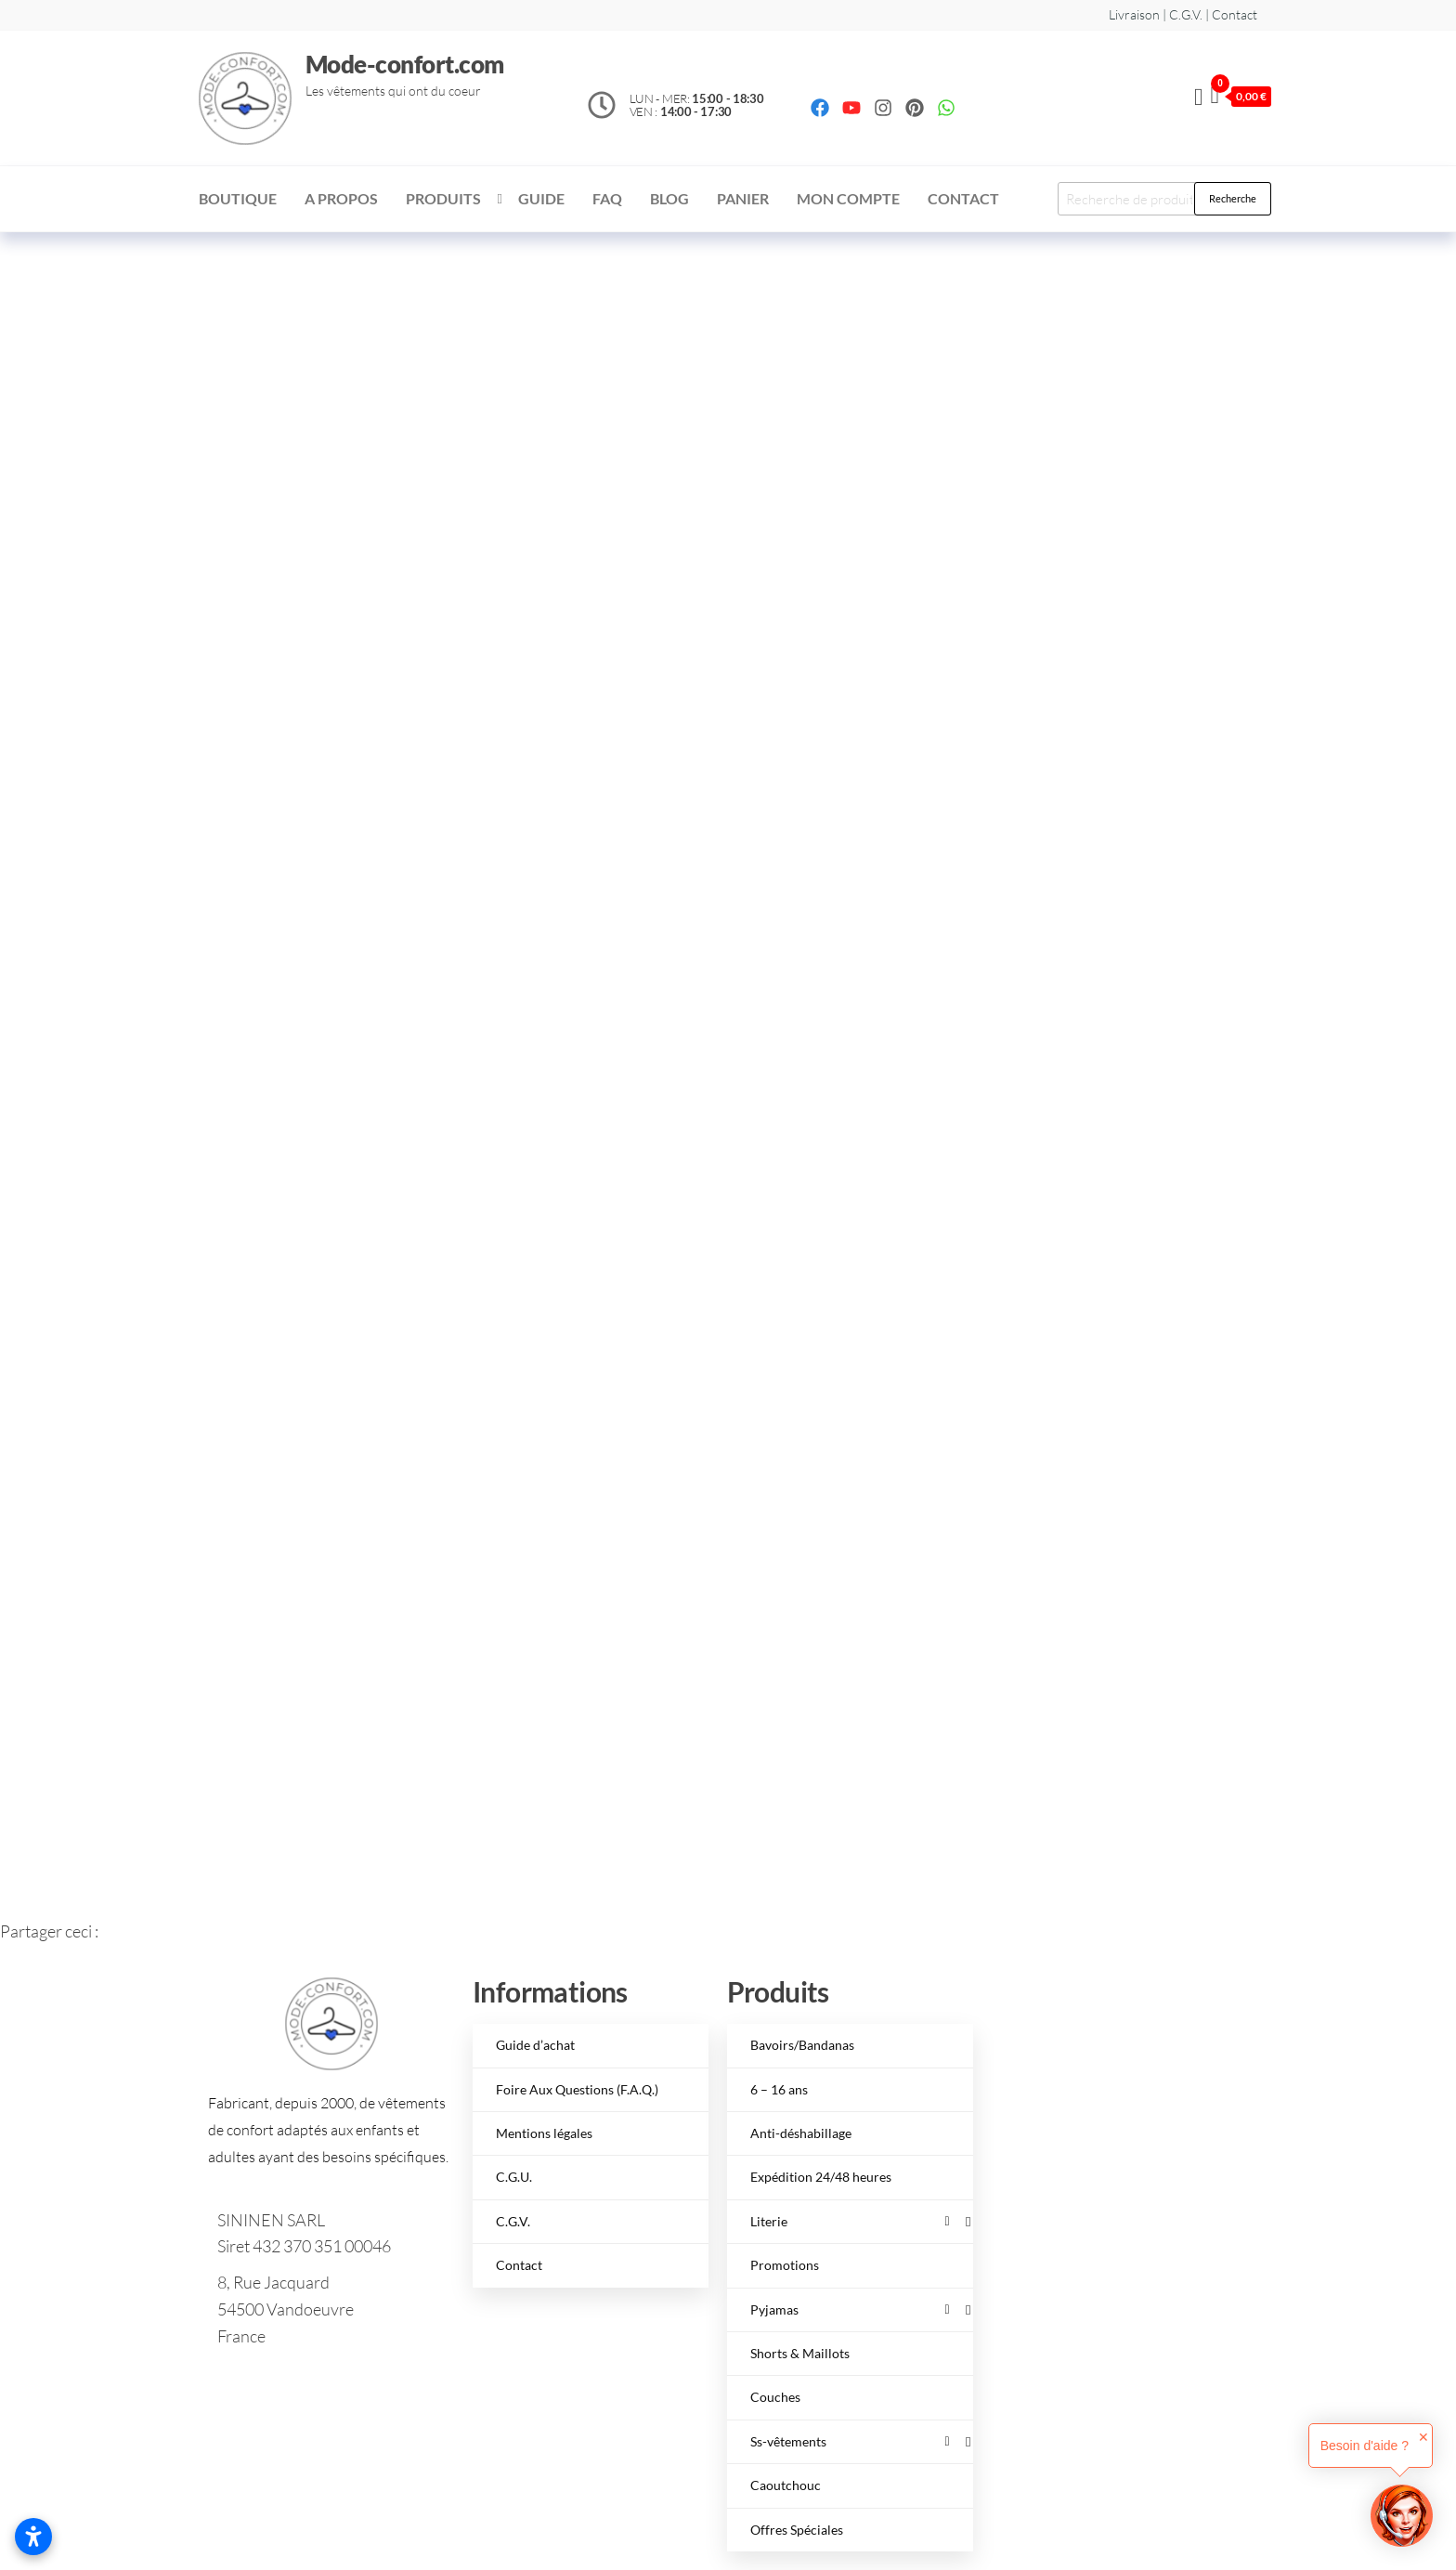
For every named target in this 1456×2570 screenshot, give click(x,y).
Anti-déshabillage (801, 2133)
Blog (669, 198)
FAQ (607, 198)
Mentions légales (544, 2133)
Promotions (784, 2265)
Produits (443, 198)
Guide (541, 198)
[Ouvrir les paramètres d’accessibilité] (33, 2536)
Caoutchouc (785, 2485)
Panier (743, 198)
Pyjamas (850, 2309)
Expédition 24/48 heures (820, 2177)
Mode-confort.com (405, 64)
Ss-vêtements (850, 2441)
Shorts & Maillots (800, 2353)
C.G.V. (513, 2221)
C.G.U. (514, 2177)
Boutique (238, 198)
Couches (775, 2397)
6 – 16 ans (779, 2089)
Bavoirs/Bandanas (802, 2045)
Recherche (1232, 198)
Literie (850, 2221)
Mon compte (848, 198)
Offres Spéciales (796, 2529)
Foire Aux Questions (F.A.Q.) (577, 2089)
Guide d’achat (535, 2045)
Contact (963, 198)
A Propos (341, 198)
